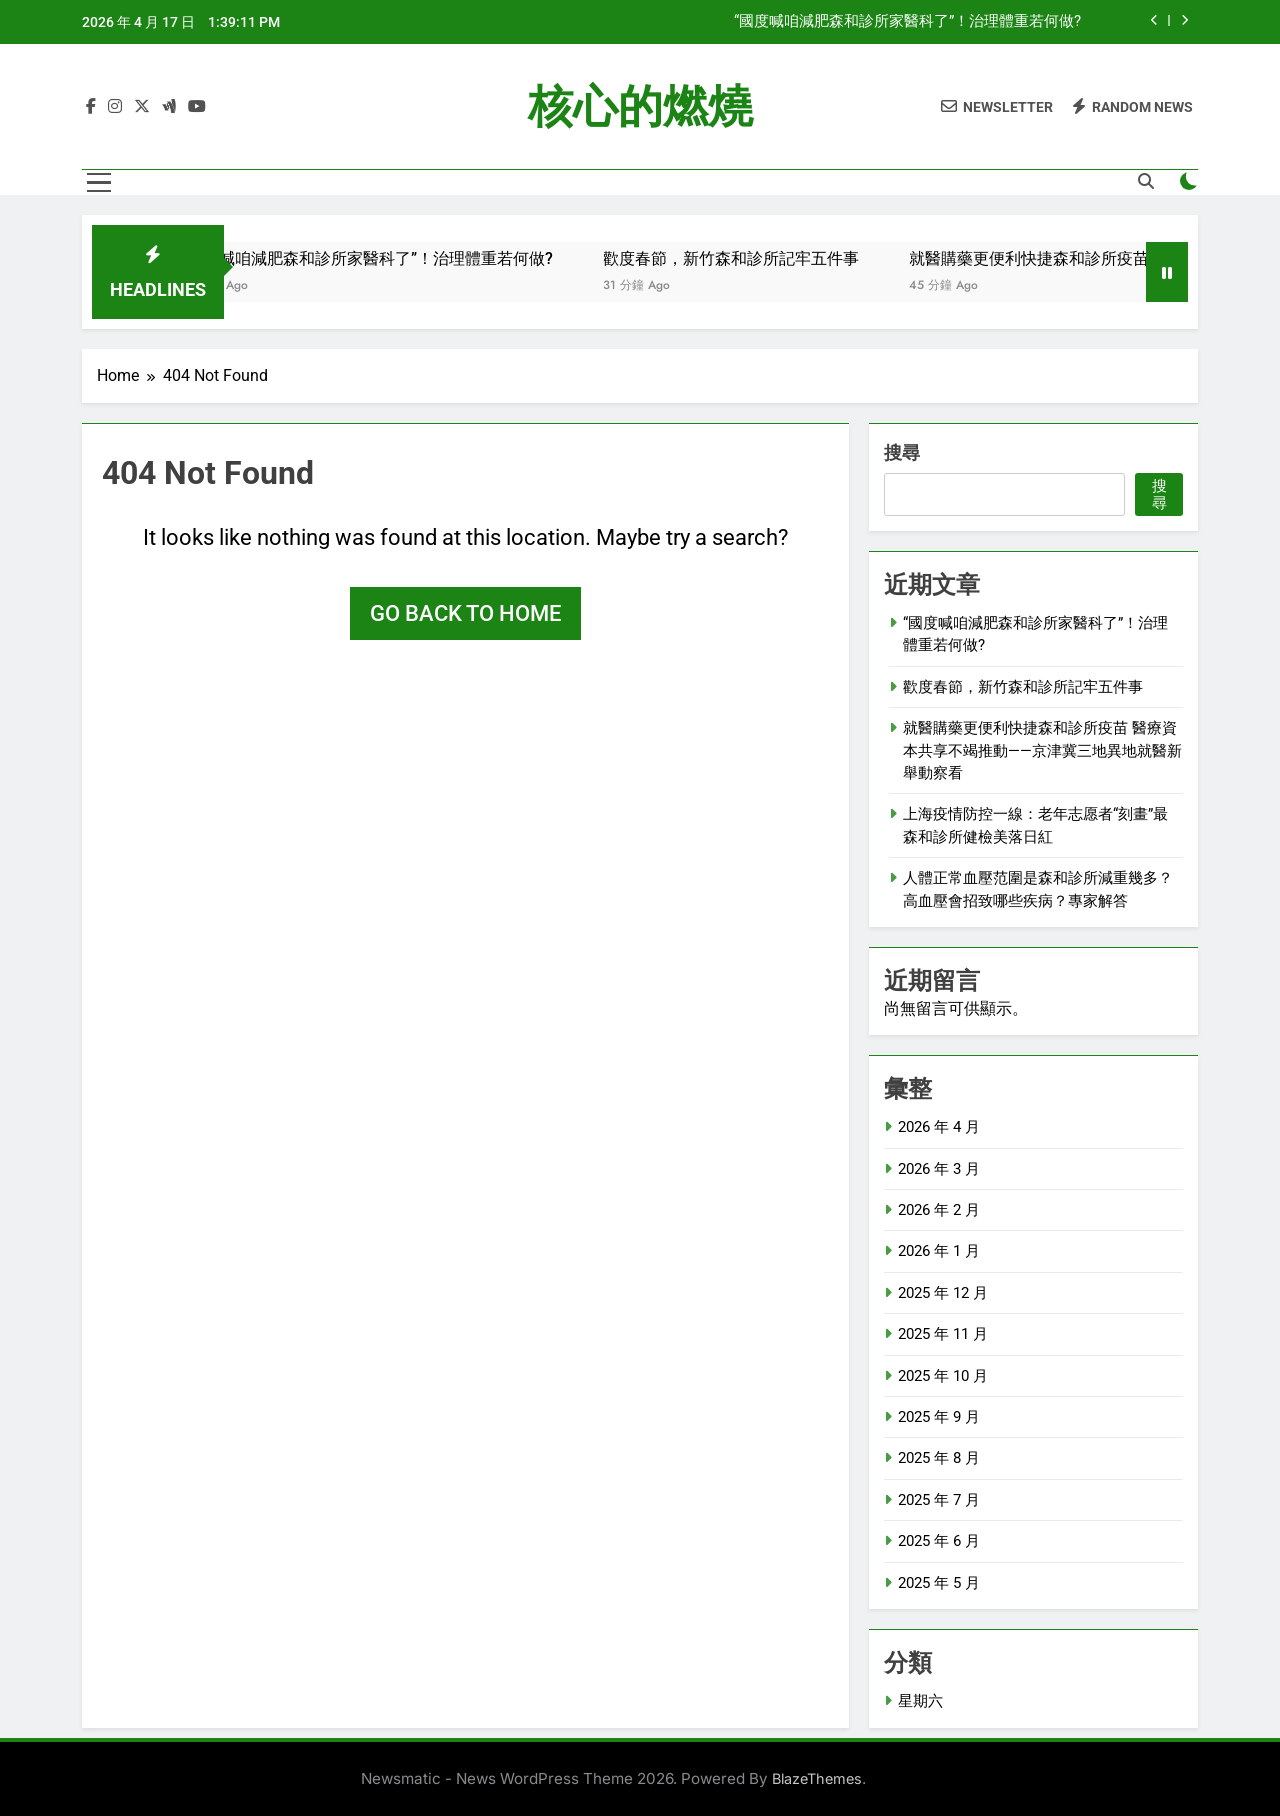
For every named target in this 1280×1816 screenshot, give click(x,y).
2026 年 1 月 (939, 1251)
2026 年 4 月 (939, 1127)
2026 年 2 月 (939, 1210)
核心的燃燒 (640, 106)
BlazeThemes (817, 1778)
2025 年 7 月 (939, 1500)
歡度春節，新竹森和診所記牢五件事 (759, 258)
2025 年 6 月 (939, 1541)
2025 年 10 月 (943, 1376)
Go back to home (465, 613)
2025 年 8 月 (939, 1458)
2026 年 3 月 (939, 1169)
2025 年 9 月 (939, 1417)
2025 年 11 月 (943, 1334)
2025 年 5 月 (939, 1583)
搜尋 (902, 452)
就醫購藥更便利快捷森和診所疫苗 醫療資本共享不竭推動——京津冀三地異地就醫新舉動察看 (1042, 750)
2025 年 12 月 (943, 1293)
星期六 (920, 1701)
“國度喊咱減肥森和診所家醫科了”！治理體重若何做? (907, 22)
